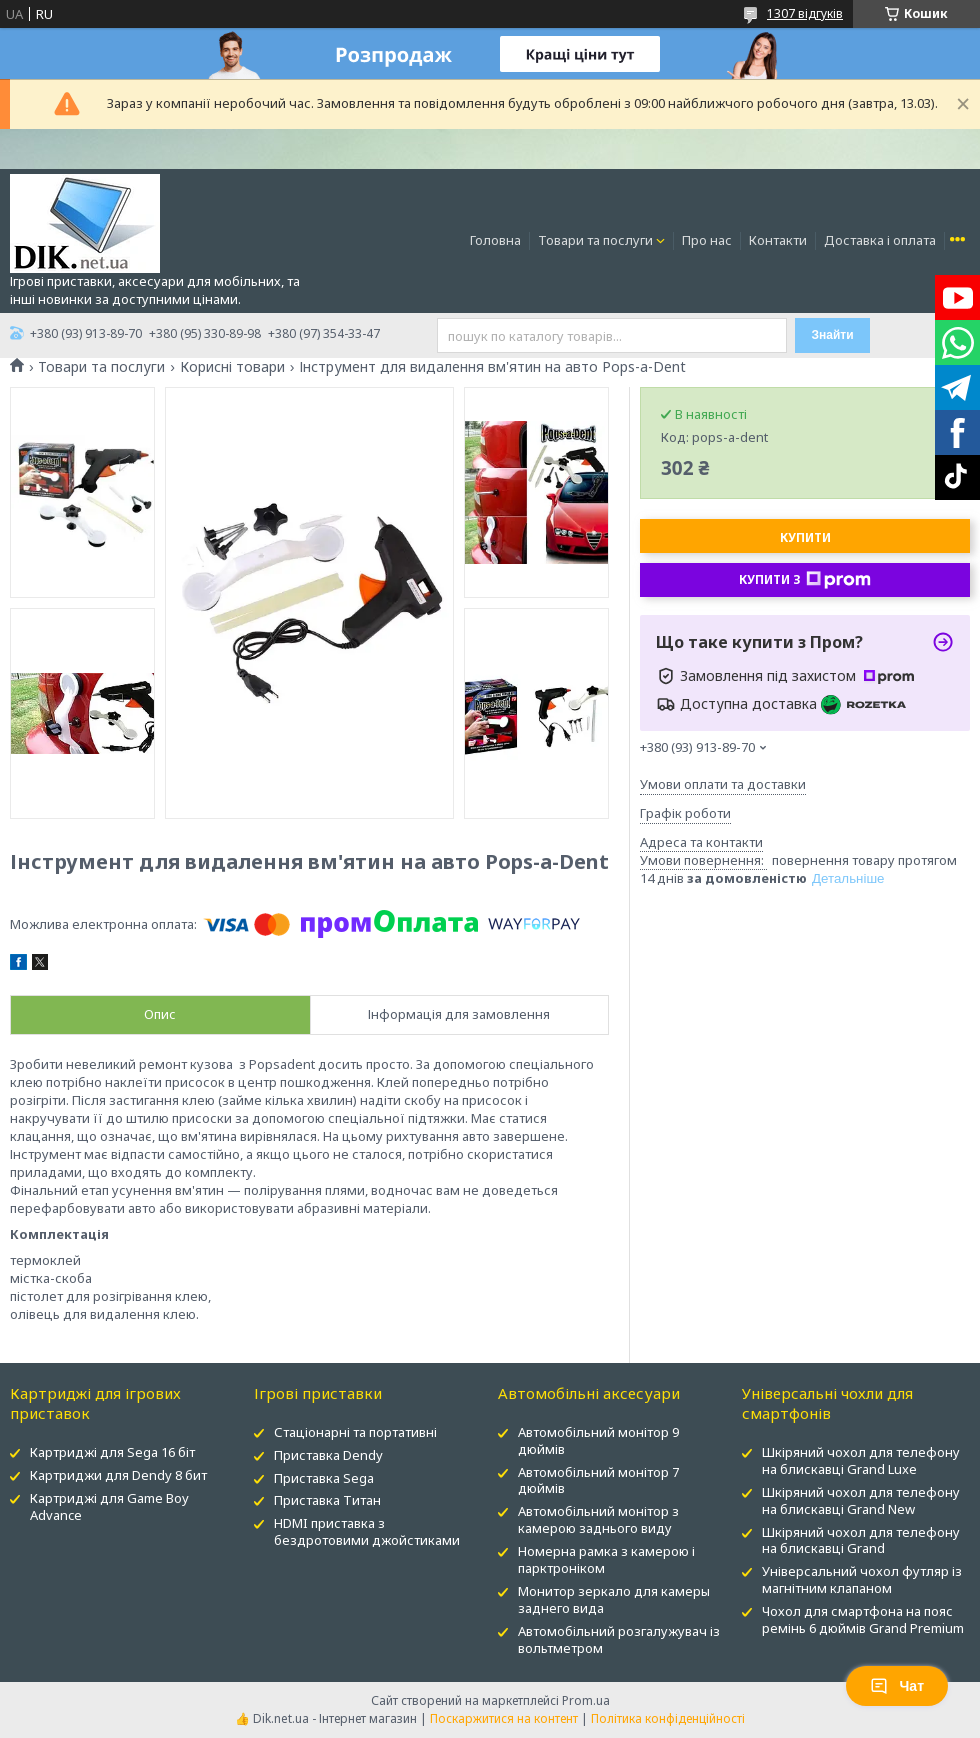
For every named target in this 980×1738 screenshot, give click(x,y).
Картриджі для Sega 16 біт (112, 1452)
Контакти (778, 240)
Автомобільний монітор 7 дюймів (598, 1480)
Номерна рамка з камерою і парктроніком (606, 1559)
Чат (897, 1686)
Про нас (707, 240)
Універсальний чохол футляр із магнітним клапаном (862, 1579)
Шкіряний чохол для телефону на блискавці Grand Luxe (861, 1460)
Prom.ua (586, 1700)
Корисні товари (232, 367)
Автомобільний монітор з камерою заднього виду (598, 1519)
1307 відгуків (805, 13)
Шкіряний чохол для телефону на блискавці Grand (861, 1540)
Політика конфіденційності (668, 1718)
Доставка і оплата (880, 240)
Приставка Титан (327, 1500)
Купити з (805, 580)
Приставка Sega (324, 1478)
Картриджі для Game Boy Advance (109, 1506)
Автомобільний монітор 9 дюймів (598, 1440)
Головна (495, 240)
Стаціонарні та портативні (355, 1432)
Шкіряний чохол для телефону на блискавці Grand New (861, 1500)
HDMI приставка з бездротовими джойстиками (367, 1531)
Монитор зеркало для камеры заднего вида (614, 1599)
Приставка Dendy (328, 1455)
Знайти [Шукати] (832, 335)
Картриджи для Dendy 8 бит (118, 1475)
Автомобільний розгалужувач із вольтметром (619, 1639)
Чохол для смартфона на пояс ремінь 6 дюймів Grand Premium (863, 1619)
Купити (805, 537)
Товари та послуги (595, 240)
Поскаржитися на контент (504, 1718)
